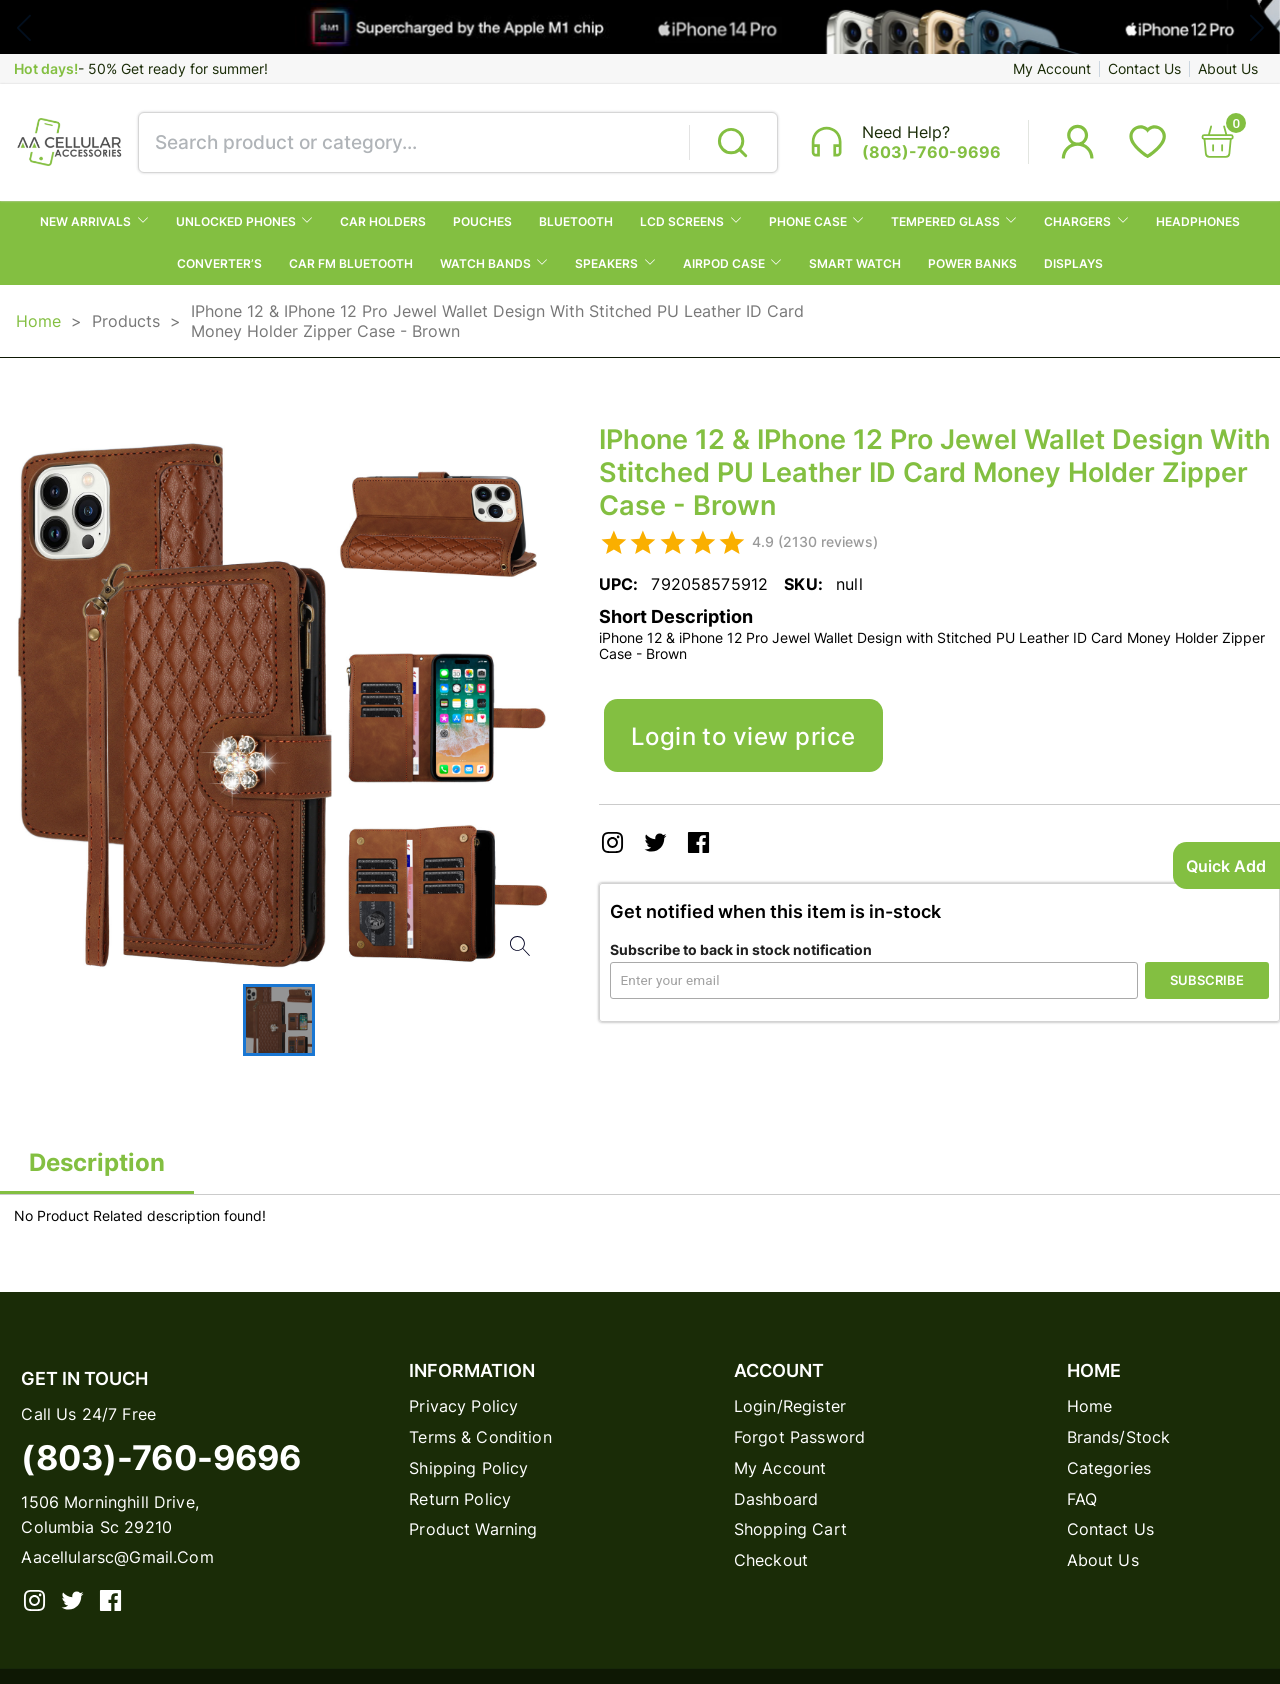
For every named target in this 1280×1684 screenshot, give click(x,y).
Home (38, 321)
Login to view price (743, 736)
